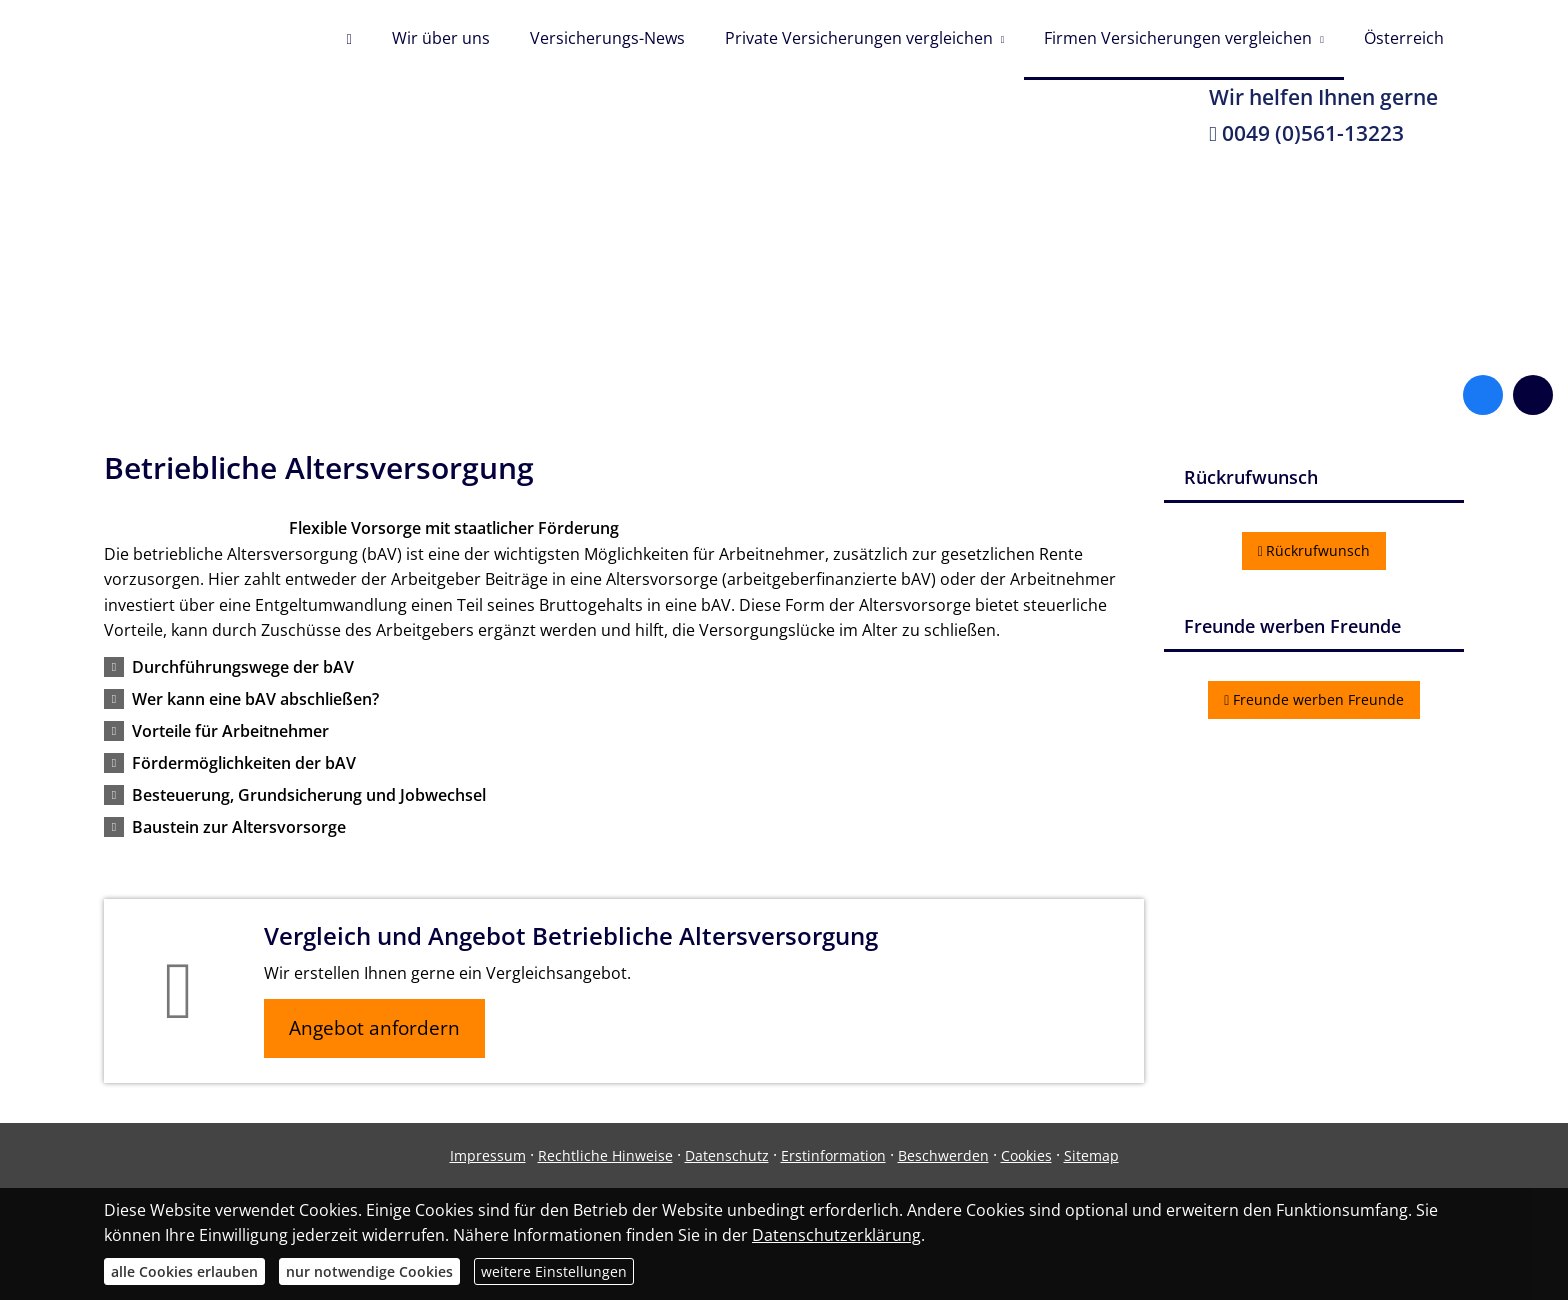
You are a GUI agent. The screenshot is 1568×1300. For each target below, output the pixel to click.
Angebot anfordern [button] (374, 1028)
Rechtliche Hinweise (605, 1155)
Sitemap (1091, 1155)
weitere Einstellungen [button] (554, 1271)
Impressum (488, 1155)
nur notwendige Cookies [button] (369, 1271)
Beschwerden (943, 1155)
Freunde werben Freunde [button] (1314, 699)
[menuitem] (348, 40)
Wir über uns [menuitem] (441, 38)
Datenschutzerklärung (836, 1235)
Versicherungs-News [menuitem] (607, 38)
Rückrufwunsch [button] (1314, 550)
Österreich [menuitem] (1404, 38)
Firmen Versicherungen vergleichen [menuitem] (1178, 38)
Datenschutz (727, 1155)
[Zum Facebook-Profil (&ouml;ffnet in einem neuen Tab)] (1483, 395)
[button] (243, 667)
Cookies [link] (1026, 1155)
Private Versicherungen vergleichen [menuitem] (859, 38)
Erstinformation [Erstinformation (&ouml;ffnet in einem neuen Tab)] (833, 1155)
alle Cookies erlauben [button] (184, 1271)
